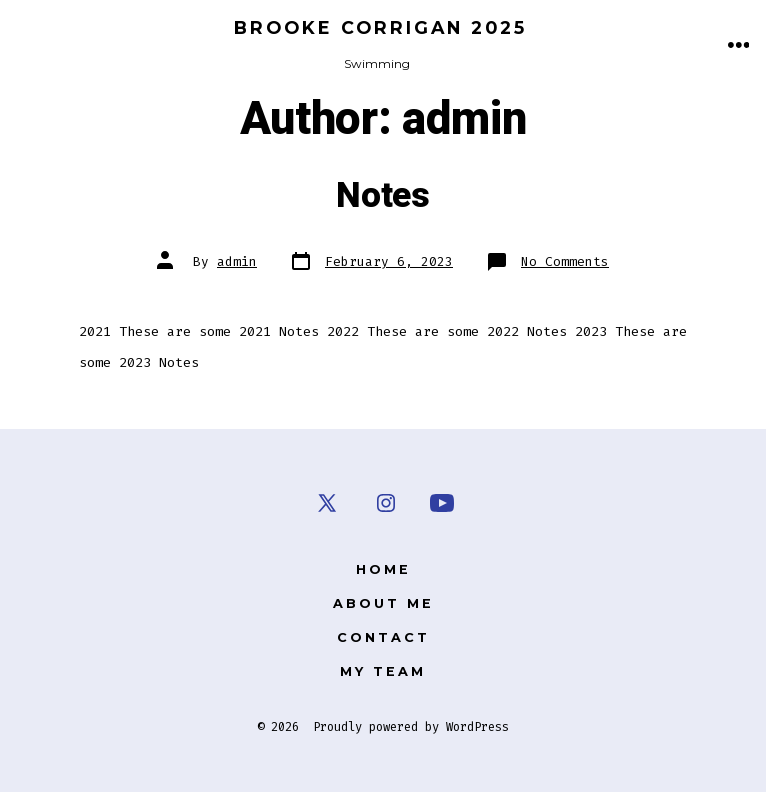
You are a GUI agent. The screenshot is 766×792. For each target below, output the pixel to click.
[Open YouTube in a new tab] (442, 503)
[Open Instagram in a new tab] (386, 503)
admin (237, 261)
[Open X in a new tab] (327, 503)
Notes (382, 196)
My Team (383, 671)
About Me (383, 603)
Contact (383, 637)
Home (383, 569)
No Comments (565, 261)
